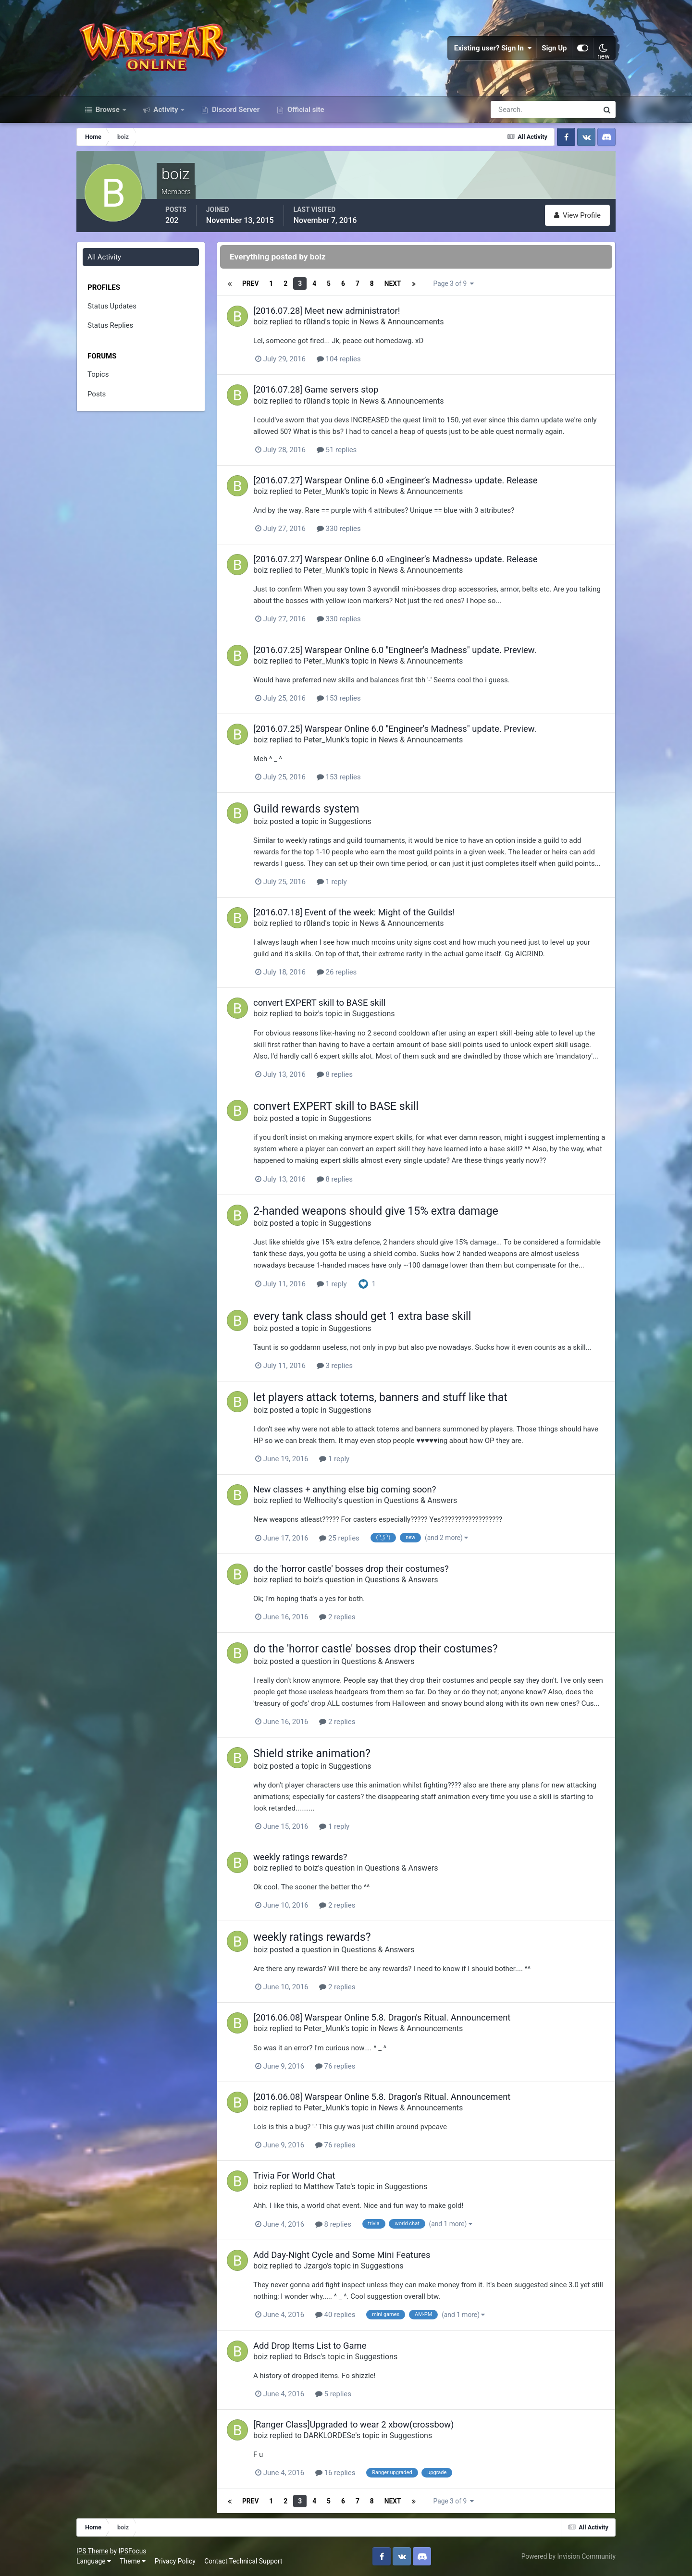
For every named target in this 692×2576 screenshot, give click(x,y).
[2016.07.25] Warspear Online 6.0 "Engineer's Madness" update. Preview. (394, 650)
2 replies (337, 1617)
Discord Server (235, 109)
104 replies (339, 359)
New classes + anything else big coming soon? (344, 1489)
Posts (96, 394)
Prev (250, 283)
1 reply (332, 881)
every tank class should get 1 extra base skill (362, 1316)
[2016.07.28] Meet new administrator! (326, 311)
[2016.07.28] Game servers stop (315, 389)
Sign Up (554, 48)
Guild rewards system (306, 808)
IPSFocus (132, 2551)
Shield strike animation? (312, 1753)
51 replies (337, 449)
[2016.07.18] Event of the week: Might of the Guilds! (354, 912)
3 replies (335, 1365)
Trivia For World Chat (294, 2175)
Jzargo (315, 2265)
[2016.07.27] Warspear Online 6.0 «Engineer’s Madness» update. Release (395, 480)
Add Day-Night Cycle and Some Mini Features (341, 2255)
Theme (133, 2561)
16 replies (335, 2472)
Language (93, 2561)
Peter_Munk (324, 491)
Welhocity (320, 1500)
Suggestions (350, 821)
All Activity (104, 257)
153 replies (339, 698)
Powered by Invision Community (568, 2556)
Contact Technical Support (243, 2561)
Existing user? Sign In (493, 48)
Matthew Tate (327, 2186)
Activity (166, 109)
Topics (98, 374)
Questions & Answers (420, 1500)
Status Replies (110, 325)
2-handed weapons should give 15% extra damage (375, 1211)
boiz (260, 321)
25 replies (339, 1538)
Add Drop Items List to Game (310, 2346)
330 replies (339, 528)
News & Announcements (401, 321)
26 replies (337, 972)
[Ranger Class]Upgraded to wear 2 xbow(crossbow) (353, 2424)
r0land (314, 321)
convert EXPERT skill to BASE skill (319, 1003)
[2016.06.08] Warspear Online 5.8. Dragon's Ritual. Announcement (381, 2017)
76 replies (335, 2066)
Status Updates (111, 306)
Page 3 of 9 (453, 283)
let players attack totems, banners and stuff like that (380, 1397)
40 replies (335, 2314)
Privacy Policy (175, 2561)
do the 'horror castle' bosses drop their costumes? (351, 1569)
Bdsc (312, 2356)
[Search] (511, 109)
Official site (304, 109)
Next (392, 283)
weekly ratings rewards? (300, 1857)
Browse (108, 109)
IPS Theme (92, 2551)
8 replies (335, 1074)
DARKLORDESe (330, 2435)
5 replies (333, 2394)
